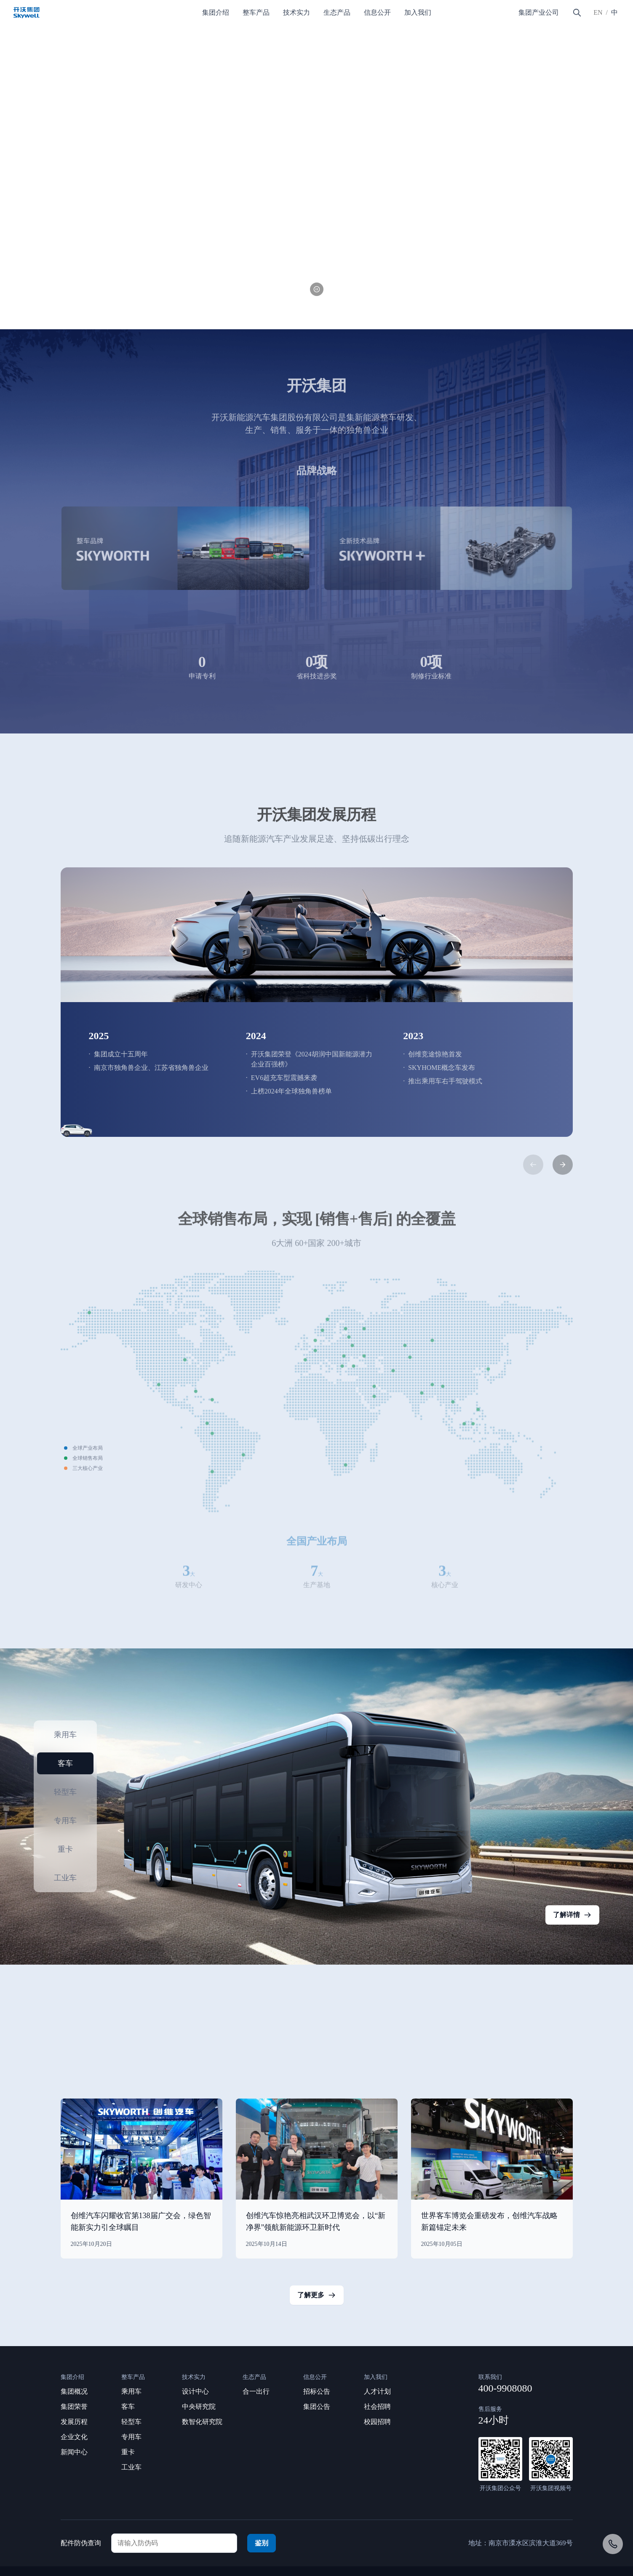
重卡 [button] (65, 1849)
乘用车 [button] (65, 1735)
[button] (73, 303)
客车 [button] (65, 1763)
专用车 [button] (65, 1820)
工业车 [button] (65, 1878)
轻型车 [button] (65, 1792)
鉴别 (261, 2543)
